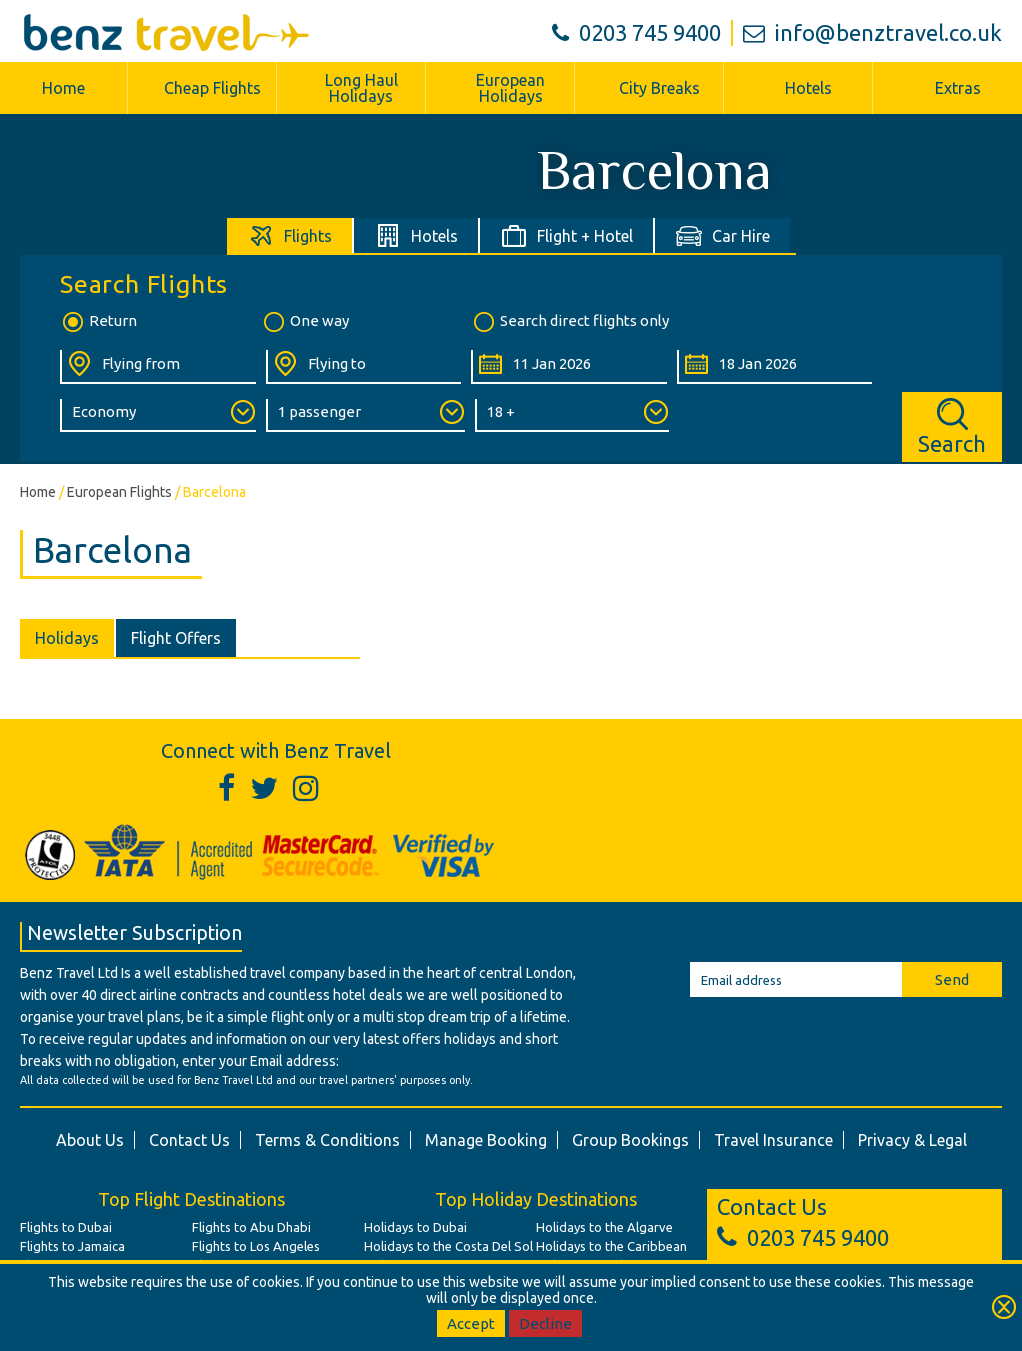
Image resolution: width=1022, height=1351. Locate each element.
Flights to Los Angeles (256, 1246)
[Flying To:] (364, 367)
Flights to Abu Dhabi (251, 1227)
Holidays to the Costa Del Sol (448, 1246)
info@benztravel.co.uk (872, 32)
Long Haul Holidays (361, 88)
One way (305, 322)
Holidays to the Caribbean (611, 1246)
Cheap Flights (212, 88)
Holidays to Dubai (415, 1227)
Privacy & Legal (912, 1140)
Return (98, 322)
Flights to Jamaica (72, 1246)
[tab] (290, 235)
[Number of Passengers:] (366, 415)
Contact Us (189, 1140)
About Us (90, 1140)
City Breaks (659, 88)
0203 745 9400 (636, 32)
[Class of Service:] (158, 415)
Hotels (808, 88)
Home (63, 88)
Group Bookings (630, 1140)
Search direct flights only (570, 322)
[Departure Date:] (569, 367)
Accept (471, 1323)
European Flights (119, 492)
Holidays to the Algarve (604, 1227)
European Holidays (510, 88)
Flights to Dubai (66, 1227)
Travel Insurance (773, 1140)
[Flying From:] (158, 367)
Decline (545, 1323)
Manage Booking (486, 1140)
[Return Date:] (775, 367)
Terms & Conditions (327, 1140)
